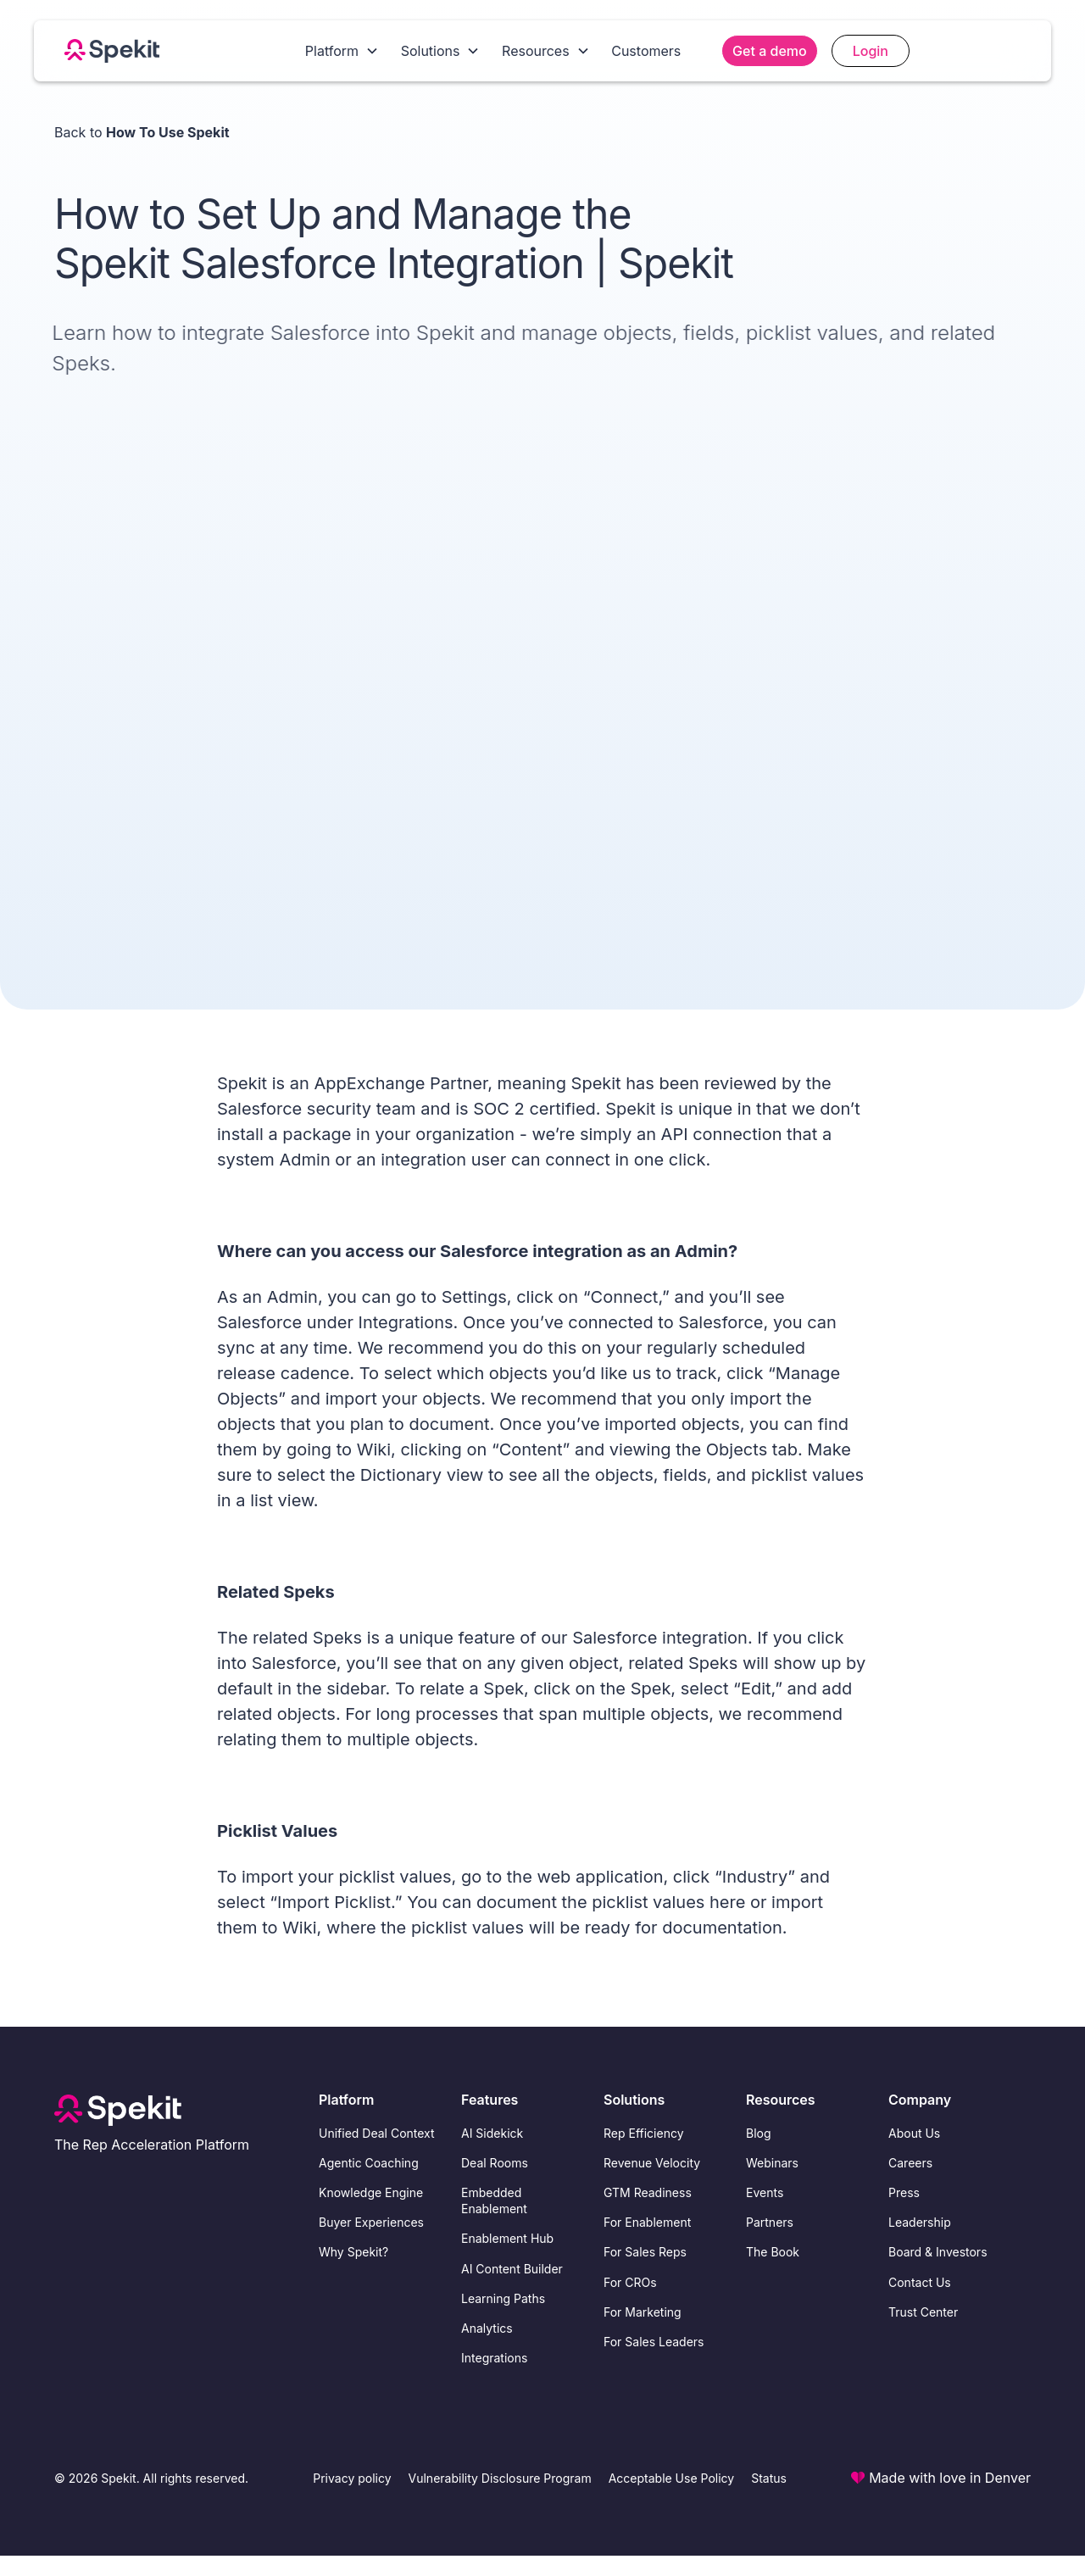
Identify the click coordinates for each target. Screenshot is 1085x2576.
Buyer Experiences (371, 2222)
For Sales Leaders (654, 2341)
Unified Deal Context (377, 2133)
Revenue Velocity (652, 2163)
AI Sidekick (492, 2133)
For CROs (630, 2282)
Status (769, 2478)
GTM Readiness (648, 2192)
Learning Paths (503, 2298)
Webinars (772, 2163)
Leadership (919, 2222)
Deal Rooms (494, 2163)
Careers (910, 2163)
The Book (772, 2252)
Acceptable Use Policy (672, 2478)
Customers (646, 50)
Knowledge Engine (371, 2192)
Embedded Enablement (494, 2200)
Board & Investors (938, 2252)
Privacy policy (352, 2478)
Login (870, 50)
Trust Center (923, 2312)
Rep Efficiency (644, 2133)
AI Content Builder (512, 2269)
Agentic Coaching (369, 2163)
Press (904, 2192)
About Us (914, 2133)
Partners (769, 2222)
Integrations (494, 2358)
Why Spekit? (353, 2252)
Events (764, 2192)
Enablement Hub (507, 2238)
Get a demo (769, 50)
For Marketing (643, 2312)
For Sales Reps (645, 2252)
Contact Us (919, 2282)
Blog (758, 2133)
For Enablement (647, 2222)
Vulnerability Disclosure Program (500, 2478)
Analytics (487, 2328)
